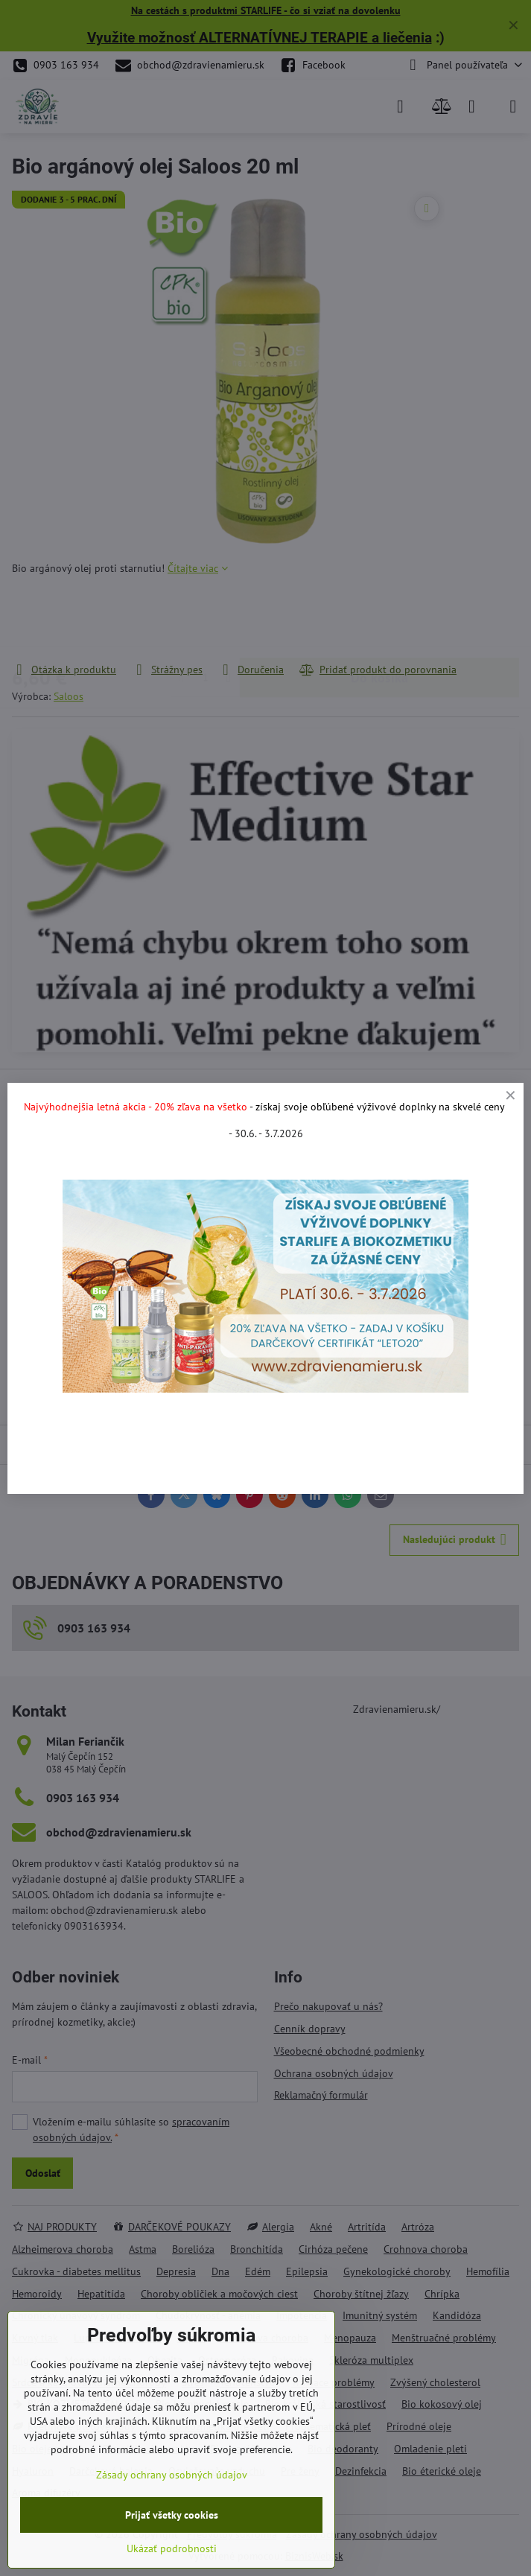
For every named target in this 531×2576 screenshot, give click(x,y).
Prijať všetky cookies (171, 2515)
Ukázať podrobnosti (172, 2548)
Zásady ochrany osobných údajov (171, 2474)
